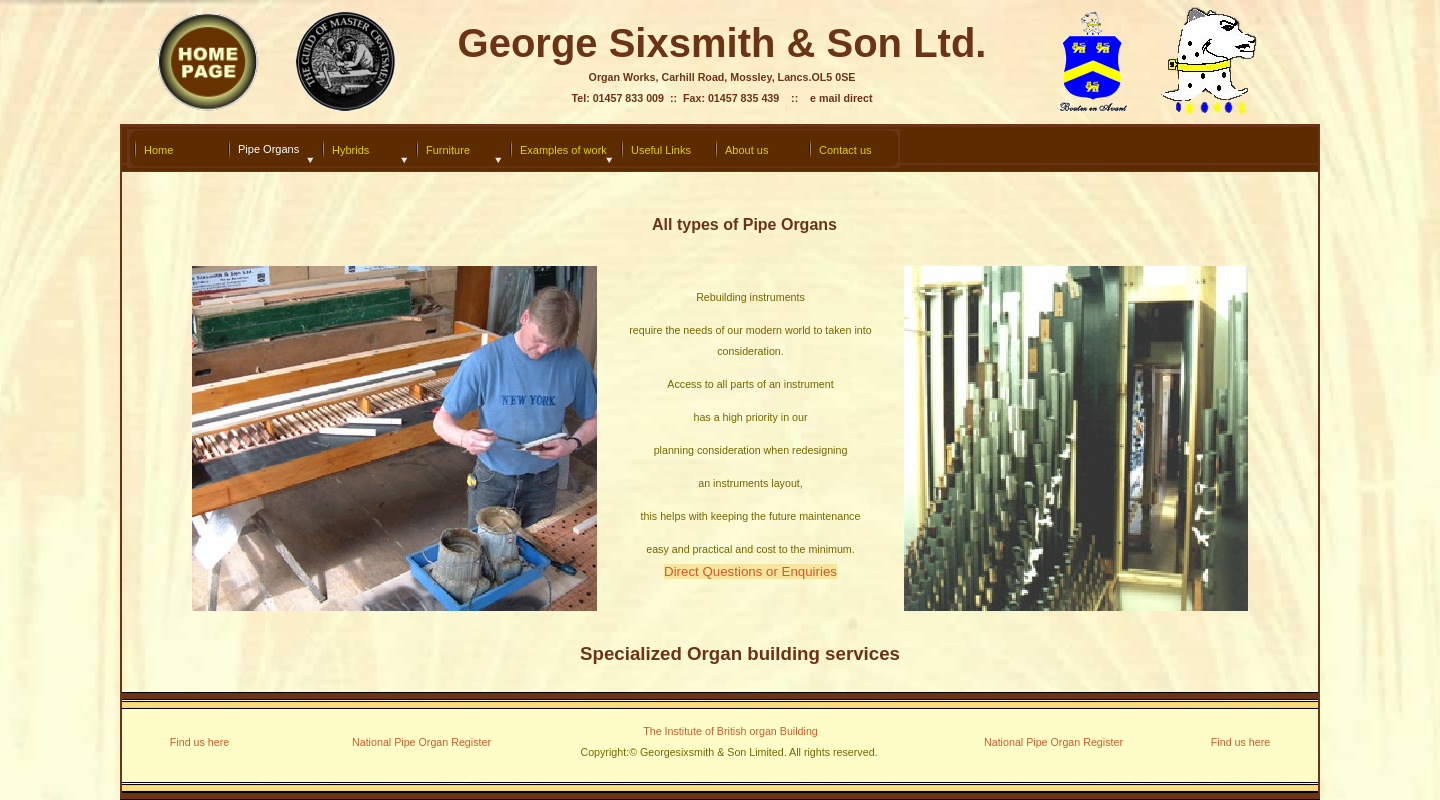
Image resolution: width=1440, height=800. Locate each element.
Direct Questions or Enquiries (750, 571)
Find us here (199, 742)
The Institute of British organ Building (730, 731)
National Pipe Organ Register (1053, 742)
